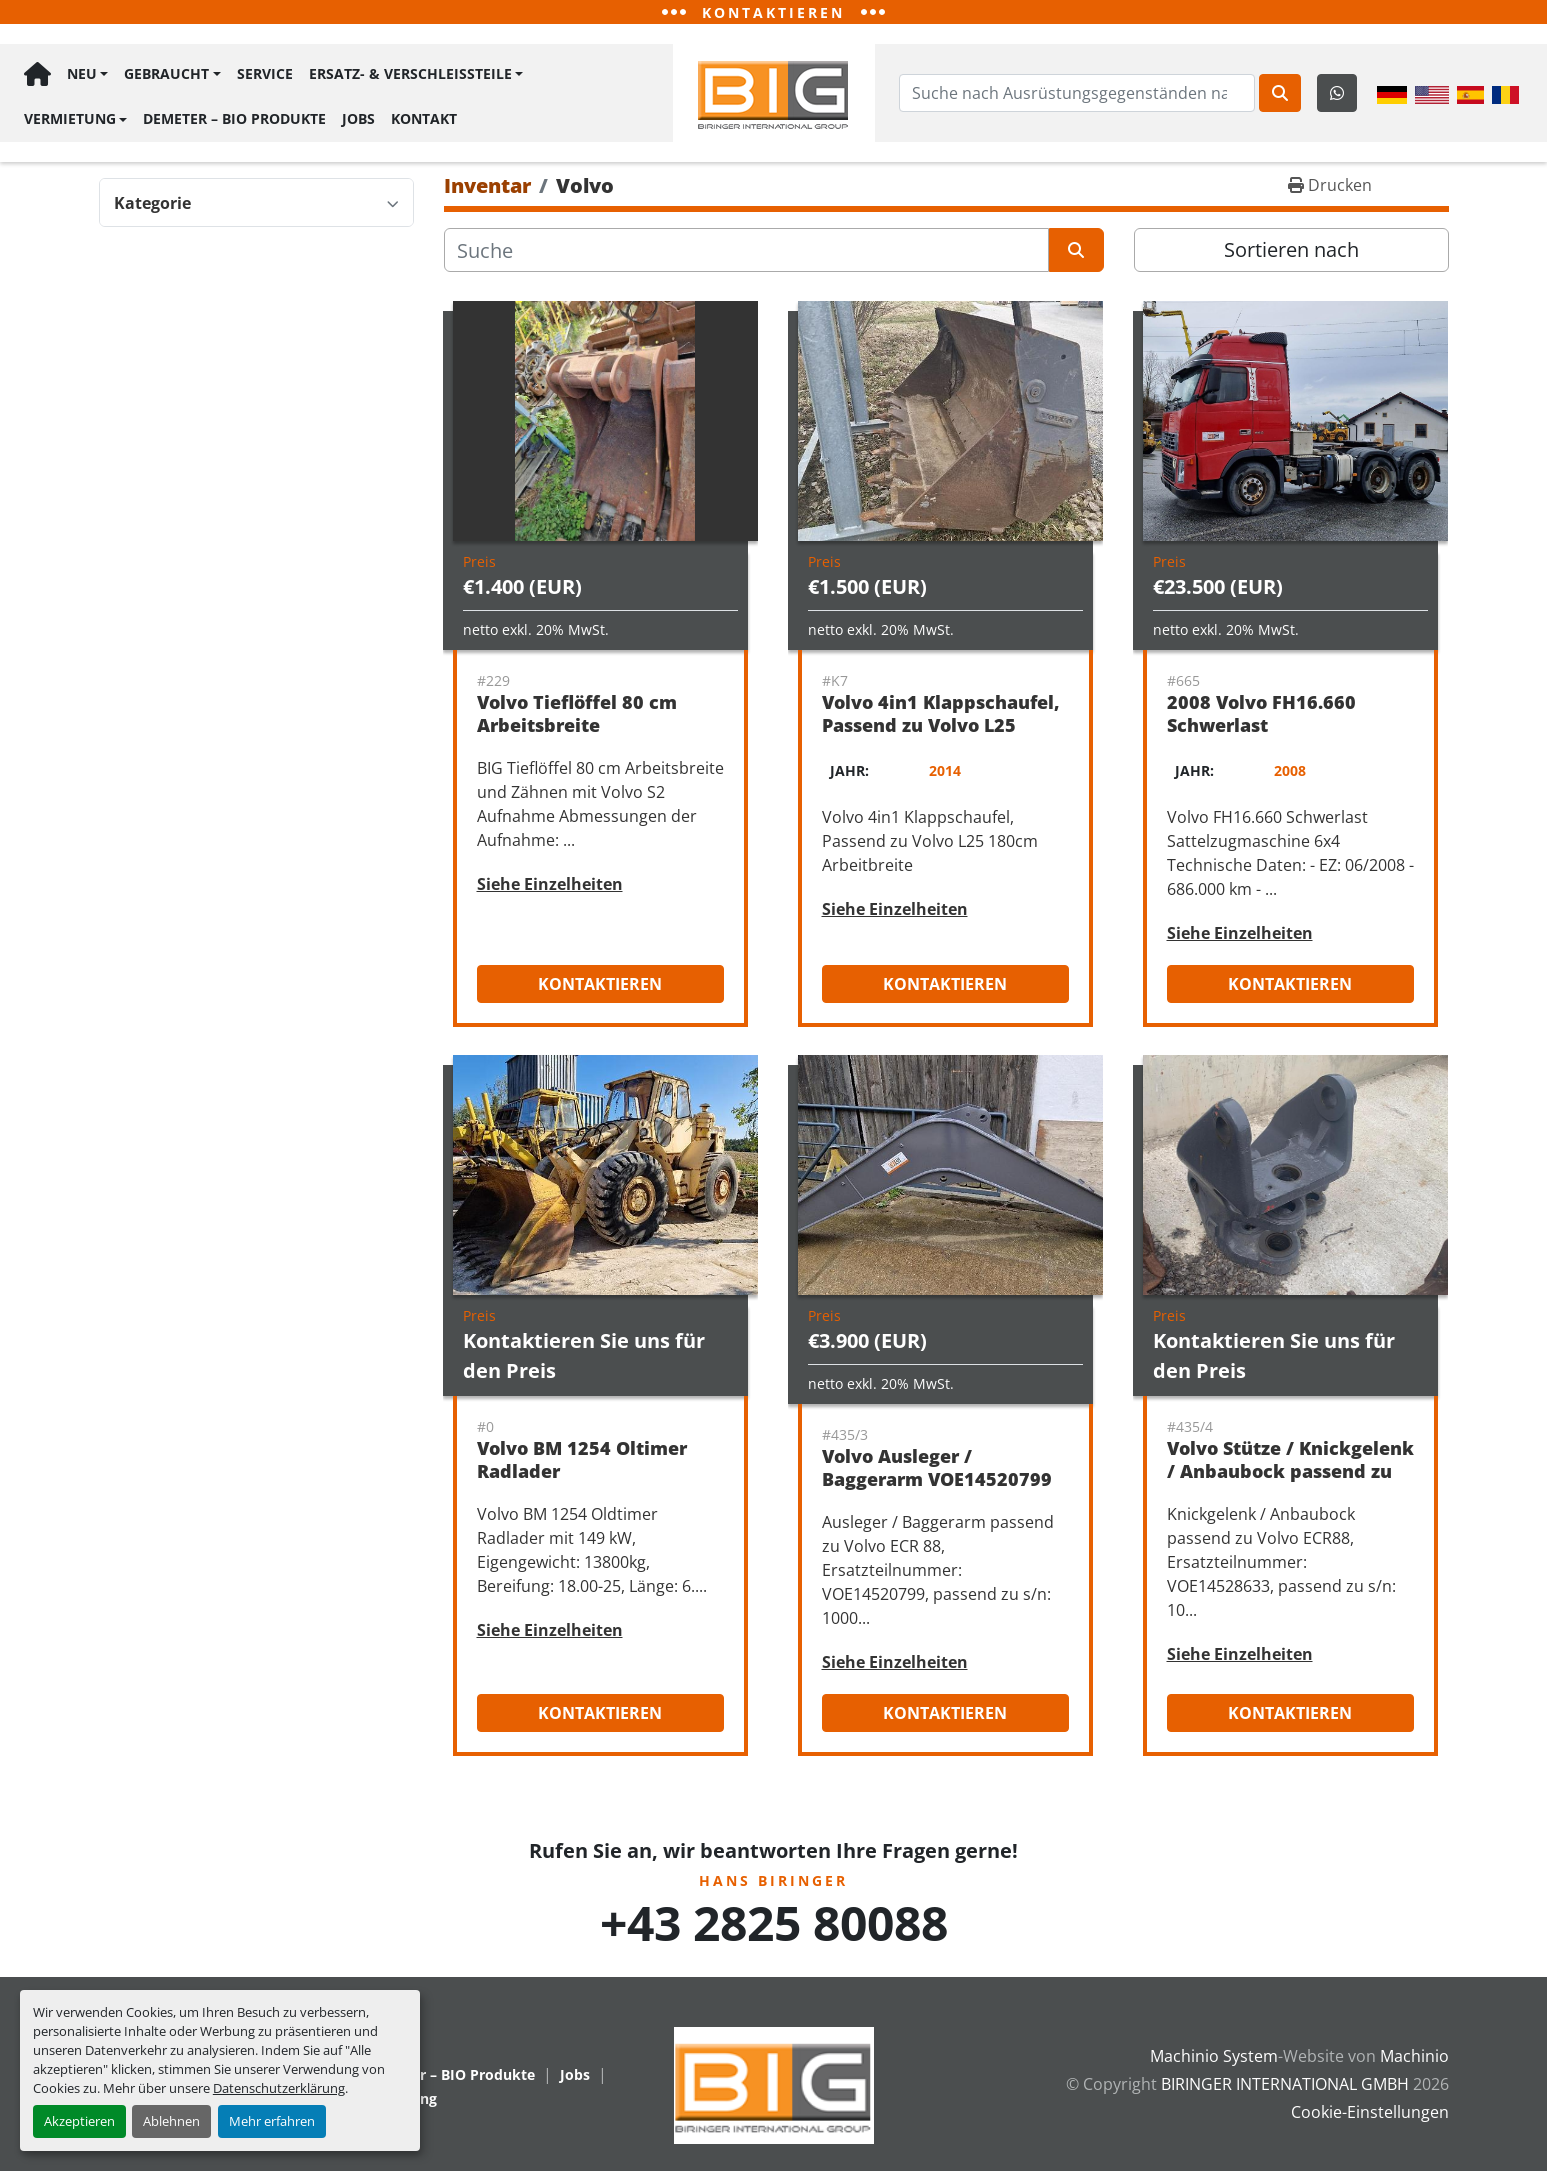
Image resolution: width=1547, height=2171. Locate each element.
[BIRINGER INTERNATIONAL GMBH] (774, 2084)
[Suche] (746, 250)
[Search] (1077, 93)
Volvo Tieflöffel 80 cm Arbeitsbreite (577, 713)
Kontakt (424, 116)
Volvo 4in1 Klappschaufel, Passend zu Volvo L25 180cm (941, 724)
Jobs (358, 116)
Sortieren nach (1291, 249)
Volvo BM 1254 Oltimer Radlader (582, 1459)
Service (265, 75)
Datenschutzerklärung (279, 2088)
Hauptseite (37, 76)
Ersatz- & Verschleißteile (410, 75)
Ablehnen (171, 2121)
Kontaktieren (600, 984)
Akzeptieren (79, 2121)
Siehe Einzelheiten (550, 884)
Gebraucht (166, 75)
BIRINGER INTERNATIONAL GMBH (1285, 2084)
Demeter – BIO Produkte (234, 116)
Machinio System (1214, 2056)
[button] (87, 76)
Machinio (1414, 2056)
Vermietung (70, 116)
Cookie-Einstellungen (1370, 2112)
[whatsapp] (1337, 93)
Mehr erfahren (272, 2121)
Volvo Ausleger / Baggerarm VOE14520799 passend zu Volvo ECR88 (937, 1478)
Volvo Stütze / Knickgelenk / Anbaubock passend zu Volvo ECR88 (1290, 1470)
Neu (82, 75)
